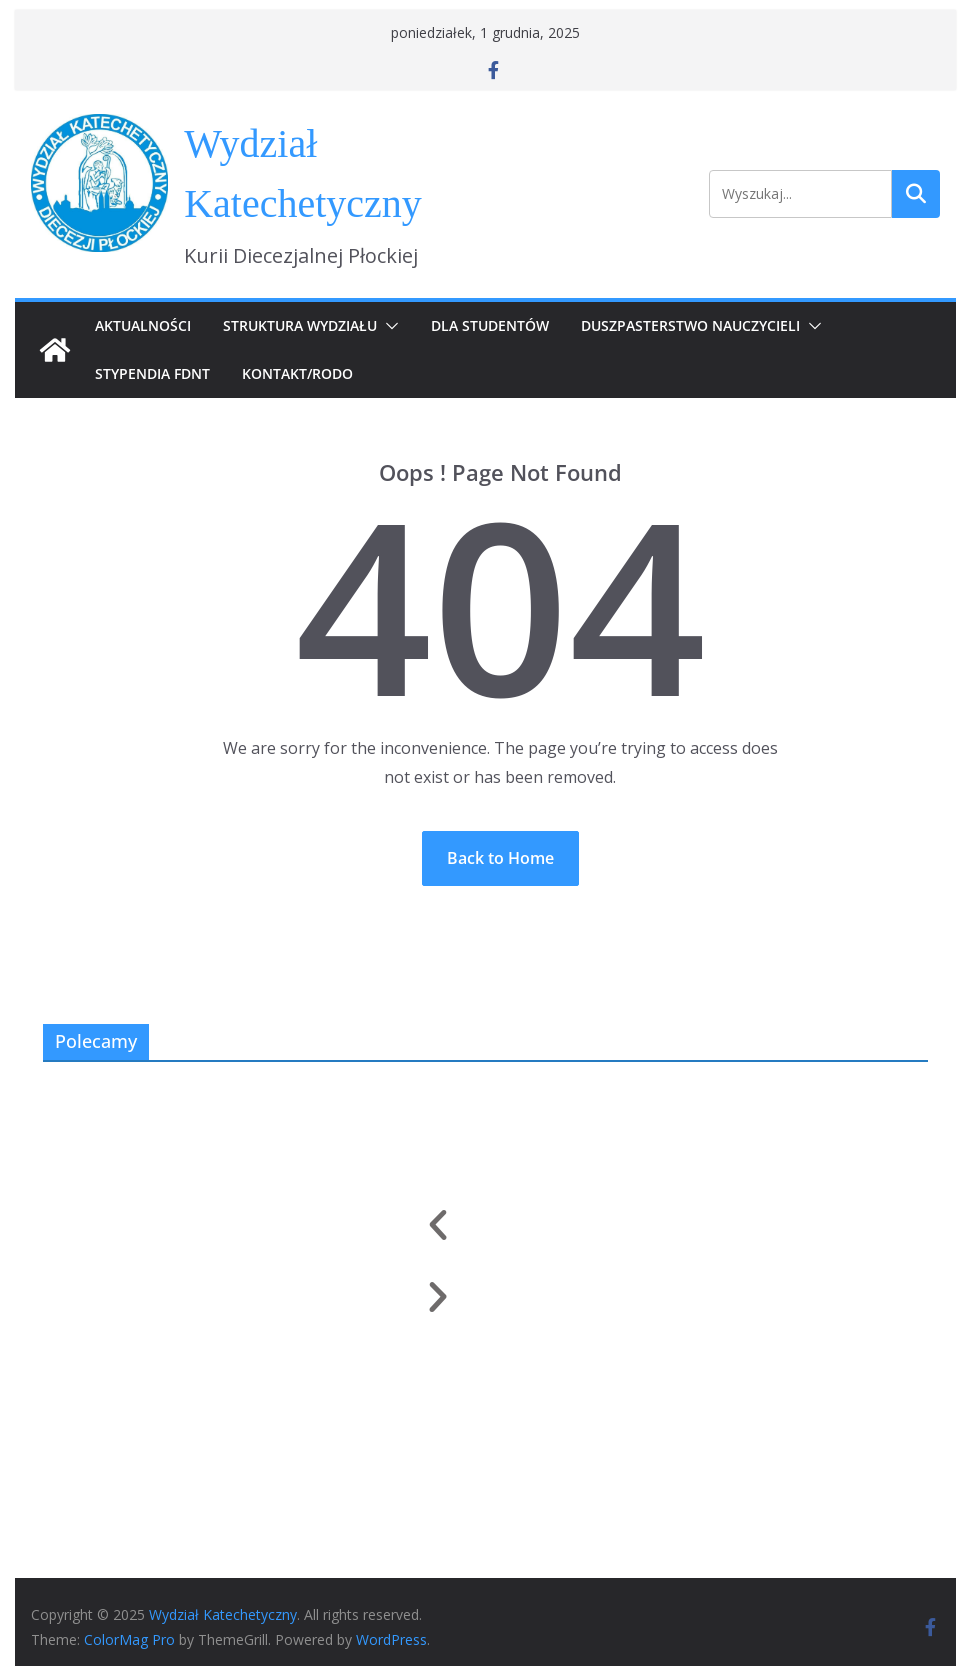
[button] (388, 326)
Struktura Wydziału (300, 325)
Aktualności (143, 325)
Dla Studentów (490, 325)
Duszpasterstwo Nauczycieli (690, 325)
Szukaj (916, 194)
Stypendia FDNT (152, 373)
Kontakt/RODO (297, 373)
